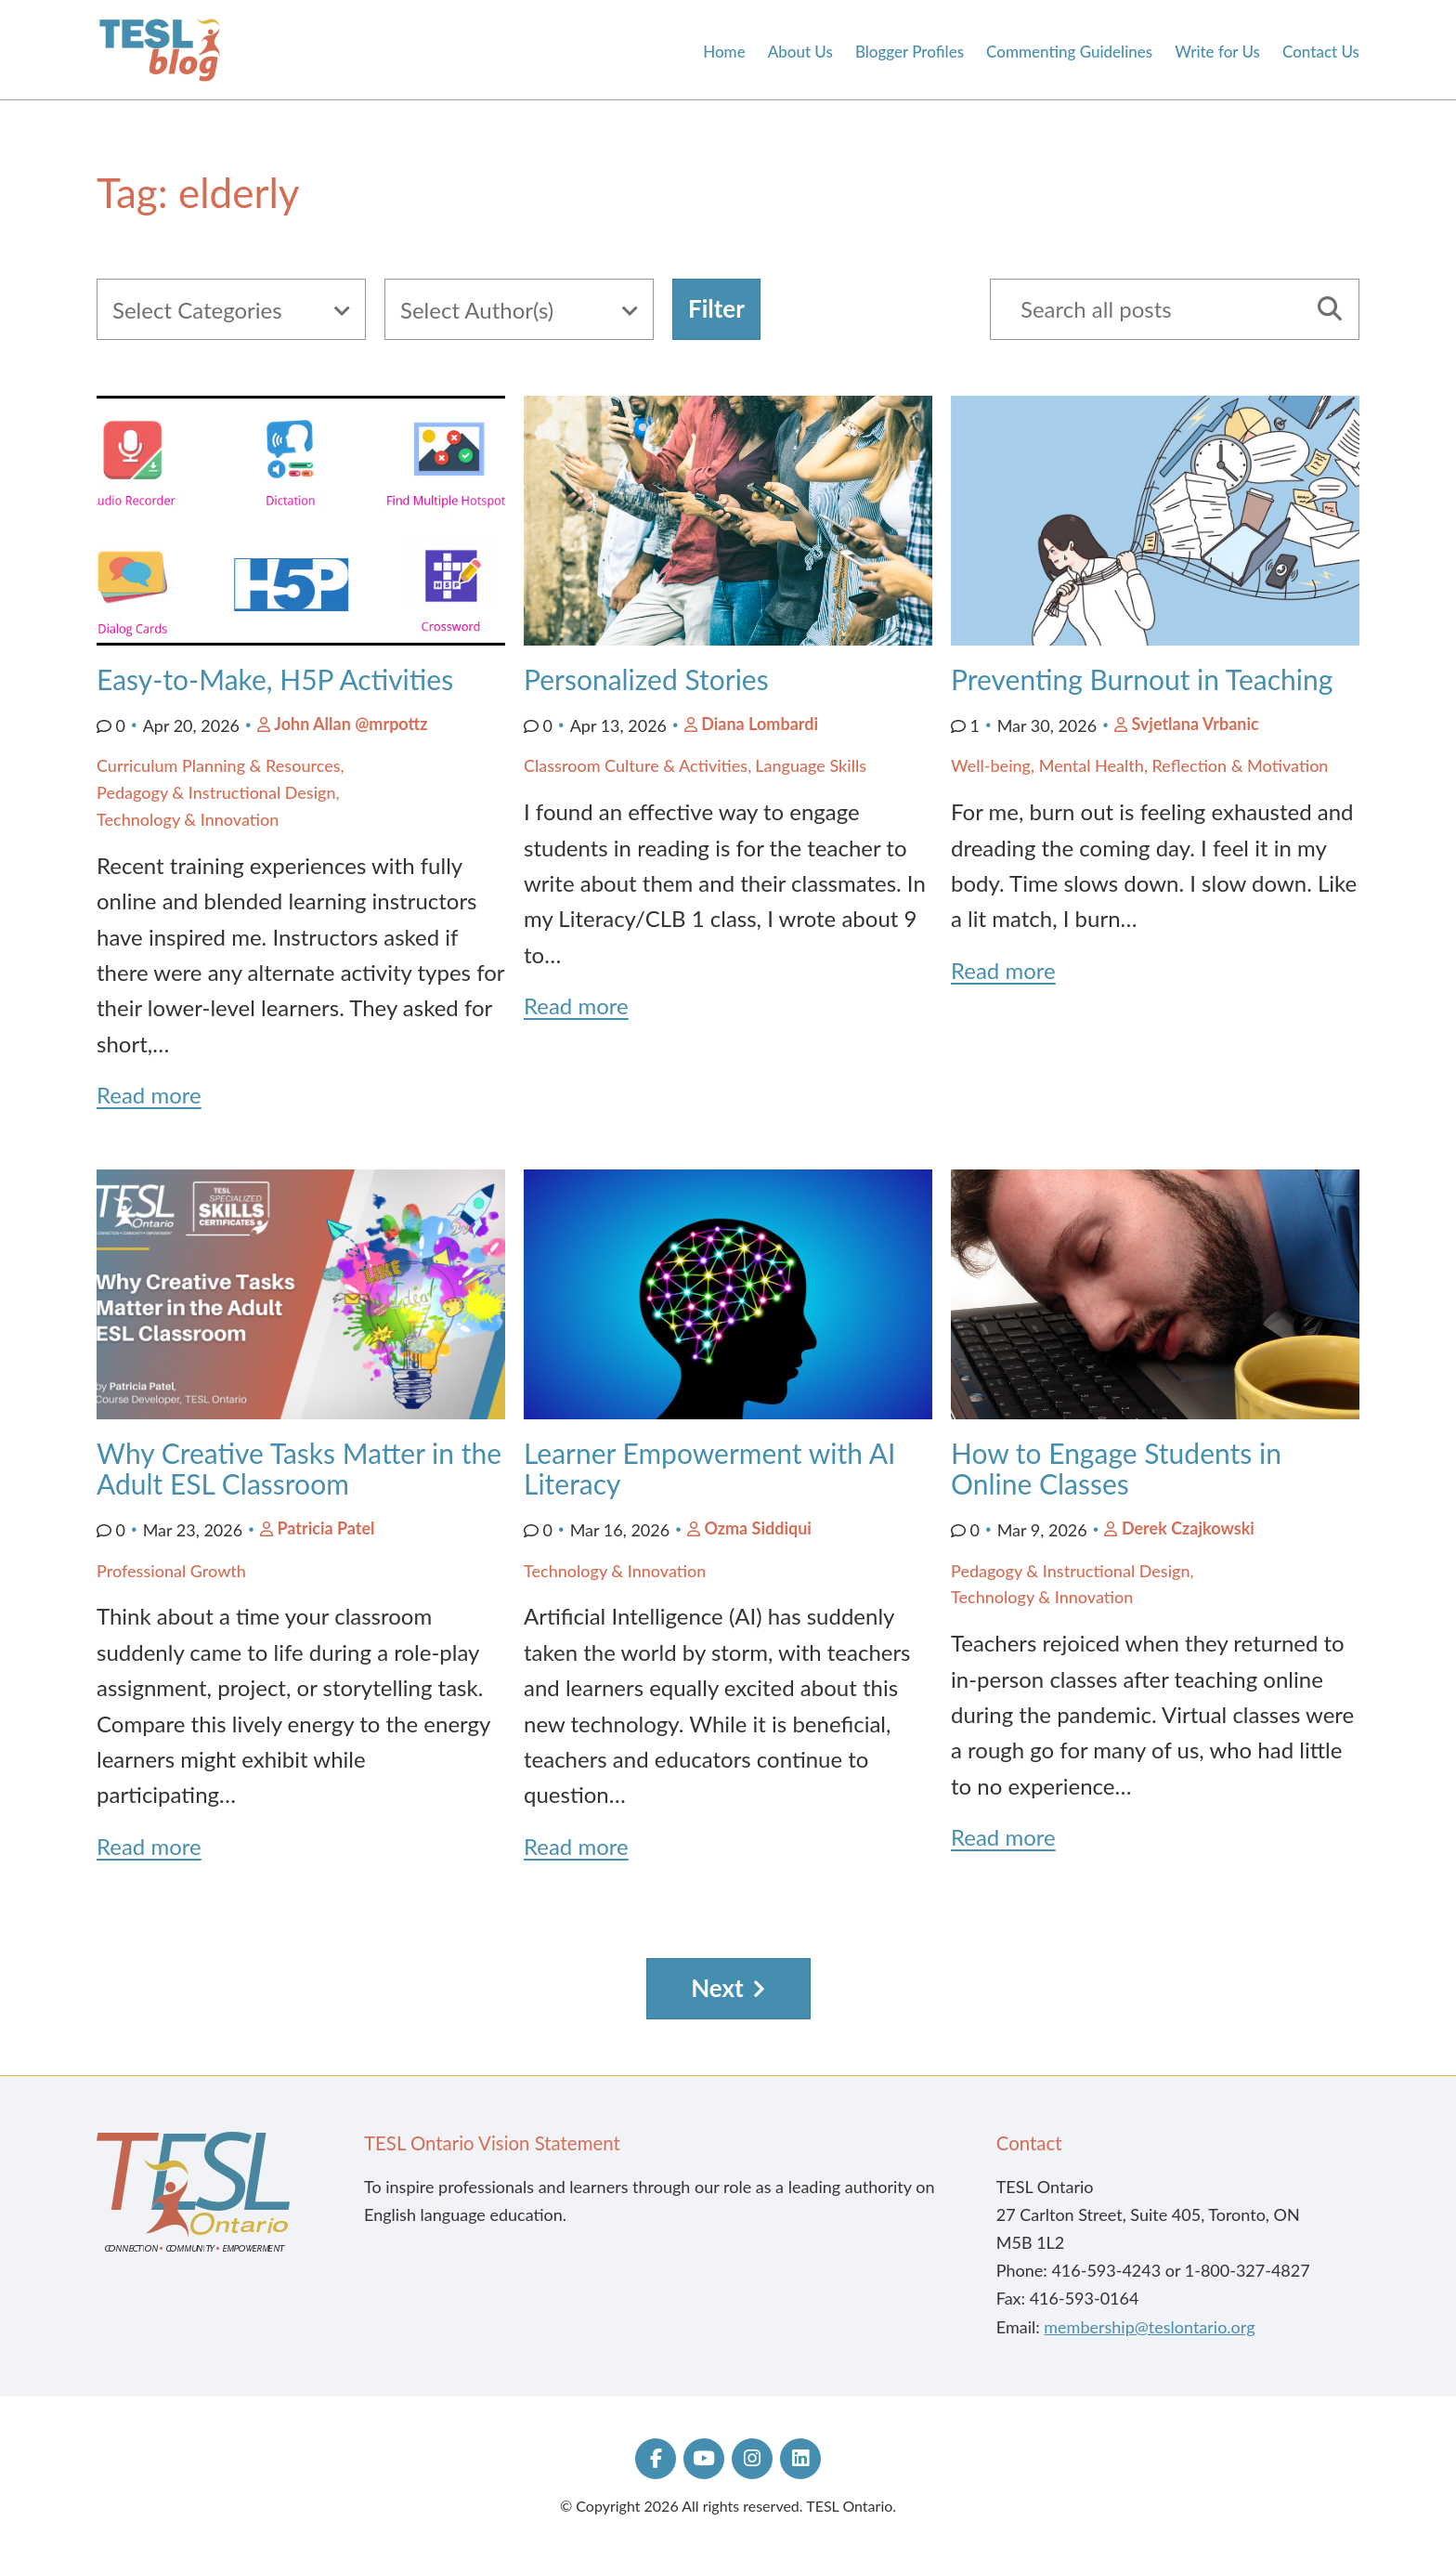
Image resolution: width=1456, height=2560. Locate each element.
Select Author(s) (476, 309)
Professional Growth (171, 1571)
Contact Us (1320, 52)
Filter (716, 308)
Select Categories (197, 309)
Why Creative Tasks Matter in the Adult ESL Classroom (299, 1468)
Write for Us (1217, 52)
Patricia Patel (325, 1528)
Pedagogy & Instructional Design (216, 792)
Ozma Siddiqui (758, 1528)
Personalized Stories (649, 679)
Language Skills (810, 765)
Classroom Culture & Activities (636, 765)
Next (717, 1988)
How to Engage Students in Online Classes (1116, 1468)
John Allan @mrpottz (350, 723)
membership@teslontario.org (1149, 2327)
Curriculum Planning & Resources (219, 765)
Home (724, 52)
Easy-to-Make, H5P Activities (275, 679)
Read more (149, 1094)
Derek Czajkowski (1188, 1528)
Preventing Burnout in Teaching (1141, 679)
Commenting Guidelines (1069, 52)
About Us (800, 52)
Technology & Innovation (188, 819)
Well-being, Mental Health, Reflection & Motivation (1139, 765)
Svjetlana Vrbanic (1194, 723)
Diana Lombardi (759, 723)
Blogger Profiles (909, 52)
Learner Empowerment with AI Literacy (709, 1468)
